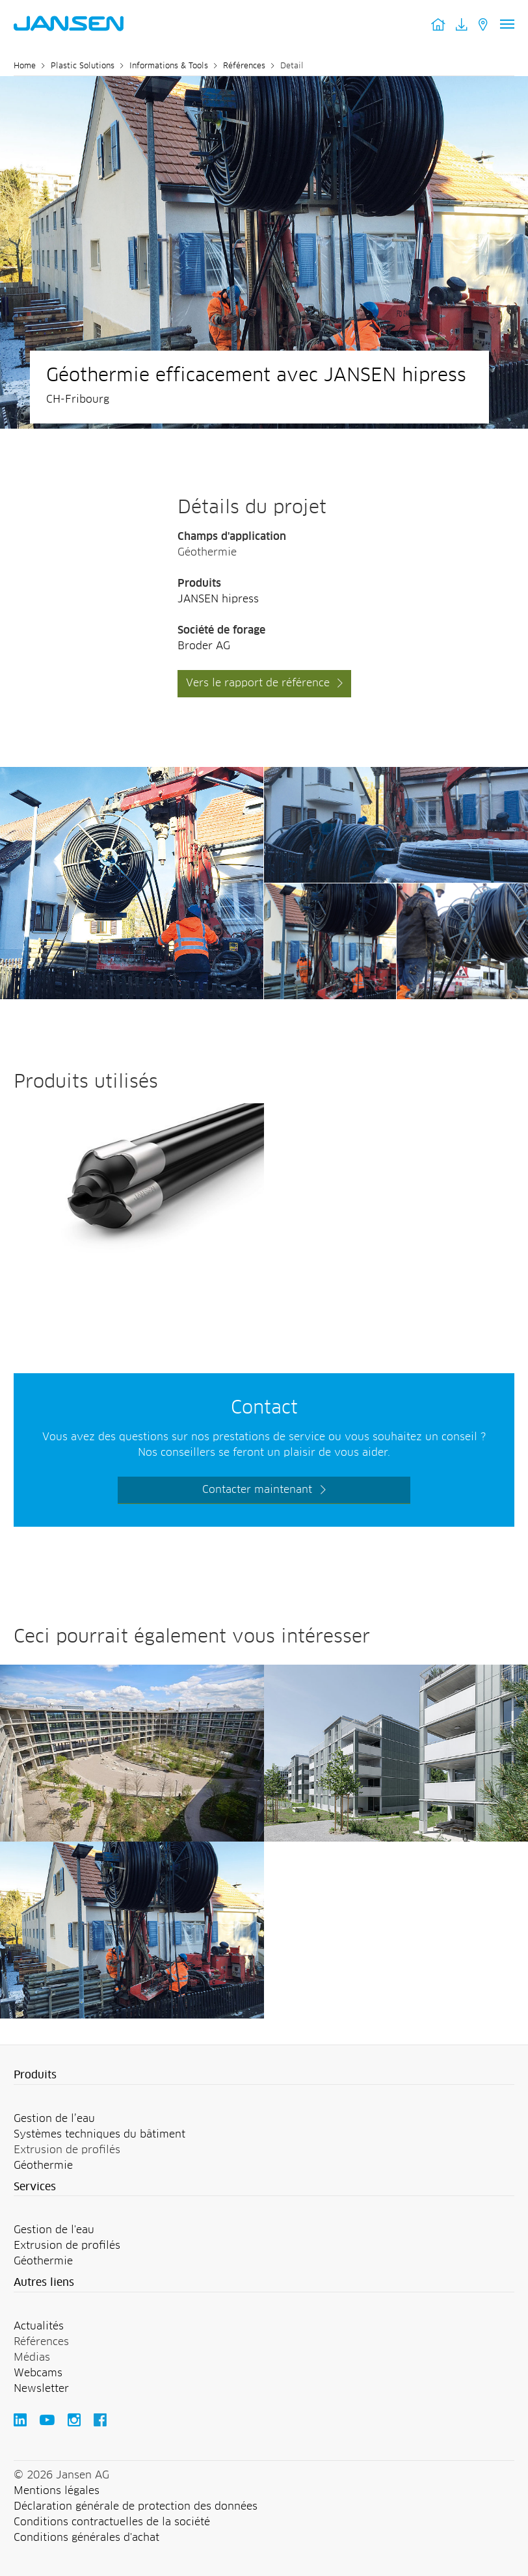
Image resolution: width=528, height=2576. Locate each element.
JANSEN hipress (218, 599)
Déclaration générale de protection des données (135, 2506)
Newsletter (41, 2388)
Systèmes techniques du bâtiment (99, 2134)
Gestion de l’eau (54, 2118)
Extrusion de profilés (67, 2245)
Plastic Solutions (82, 66)
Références (244, 66)
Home (25, 66)
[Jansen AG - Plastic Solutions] (131, 775)
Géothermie (43, 2165)
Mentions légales (56, 2491)
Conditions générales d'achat (86, 2537)
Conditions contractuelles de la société (112, 2522)
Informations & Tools (168, 66)
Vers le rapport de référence (258, 683)
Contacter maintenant (257, 1489)
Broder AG (204, 646)
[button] (264, 2076)
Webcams (38, 2373)
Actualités (39, 2326)
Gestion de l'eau (54, 2230)
